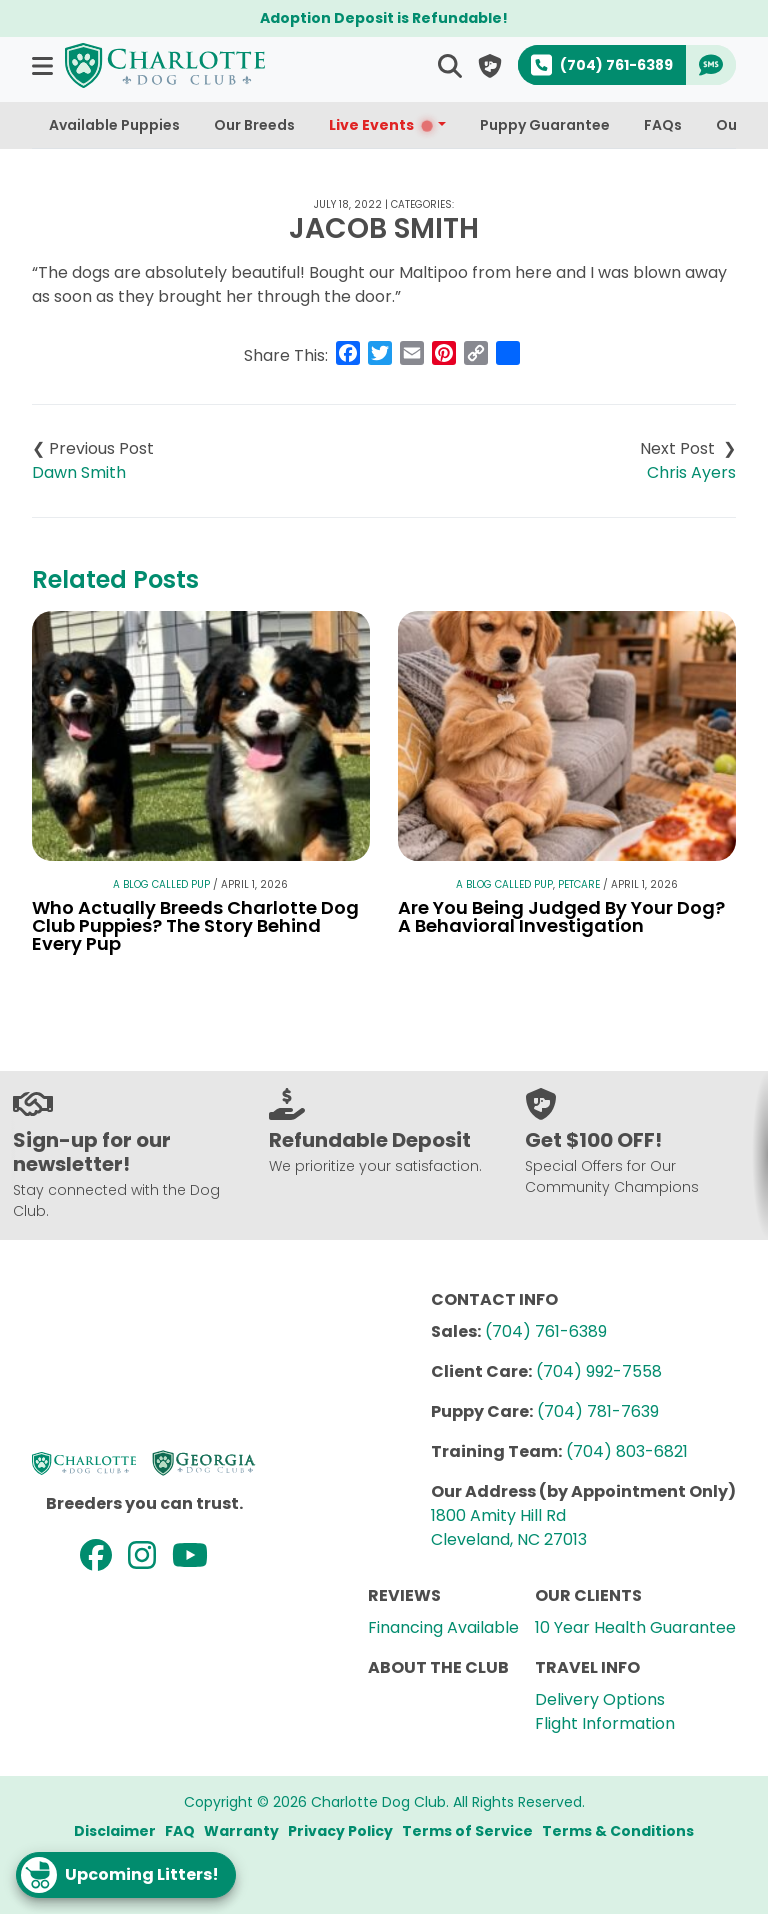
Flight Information (605, 1723)
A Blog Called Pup (161, 884)
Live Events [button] (381, 125)
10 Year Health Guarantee (635, 1627)
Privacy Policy (340, 1831)
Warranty (241, 1831)
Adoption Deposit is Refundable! (384, 18)
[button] (44, 65)
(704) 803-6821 (627, 1451)
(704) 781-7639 (598, 1411)
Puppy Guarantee (545, 125)
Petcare (579, 884)
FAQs (663, 125)
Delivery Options (600, 1699)
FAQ (180, 1831)
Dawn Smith (79, 472)
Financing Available (443, 1627)
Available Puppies (114, 125)
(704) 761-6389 (546, 1331)
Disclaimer (115, 1831)
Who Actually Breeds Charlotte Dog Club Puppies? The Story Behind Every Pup (195, 925)
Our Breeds (254, 125)
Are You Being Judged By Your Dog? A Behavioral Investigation (561, 916)
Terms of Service (467, 1831)
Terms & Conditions (618, 1831)
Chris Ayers (691, 472)
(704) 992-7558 (599, 1371)
